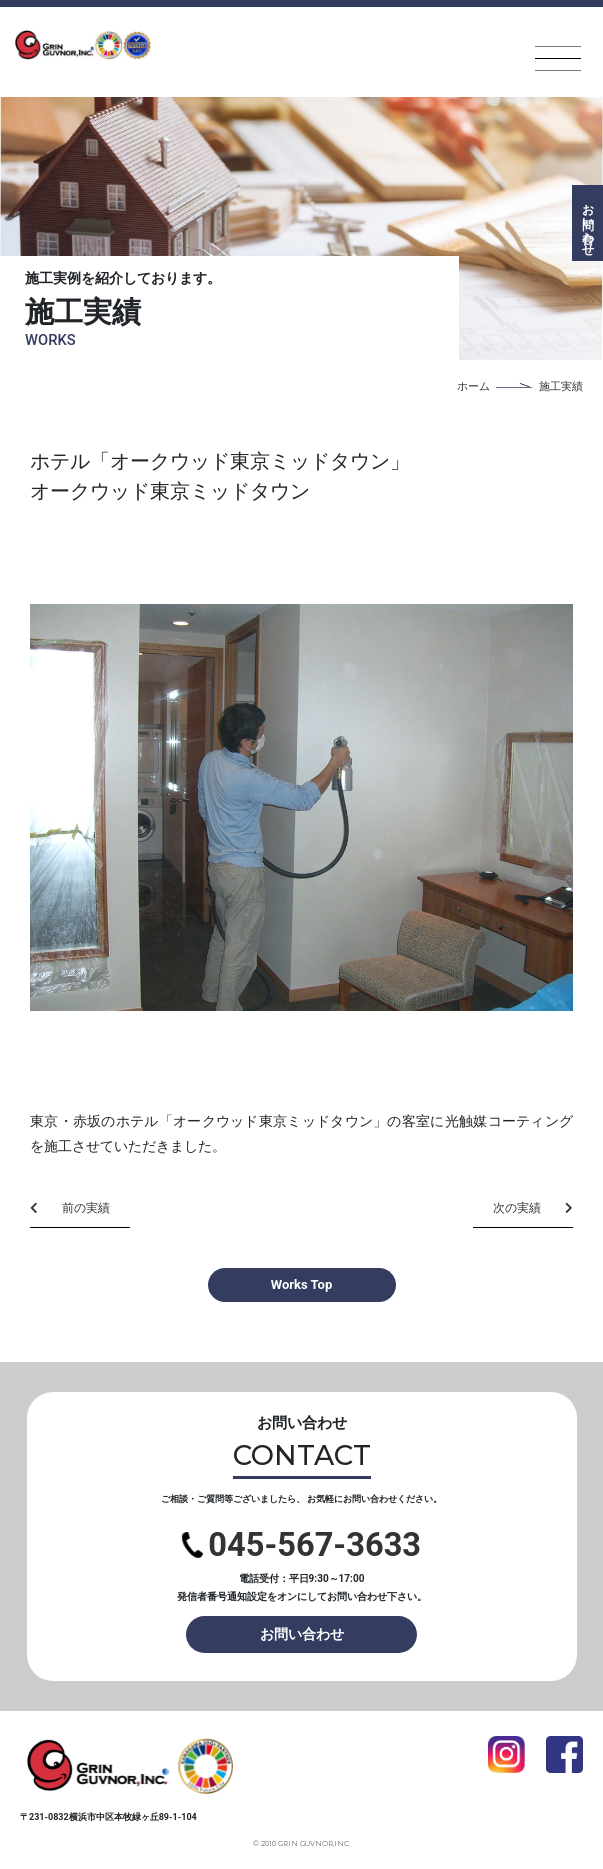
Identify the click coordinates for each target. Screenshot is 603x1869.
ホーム (473, 386)
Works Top (301, 1284)
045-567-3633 (301, 1545)
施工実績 (561, 386)
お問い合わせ (302, 1634)
